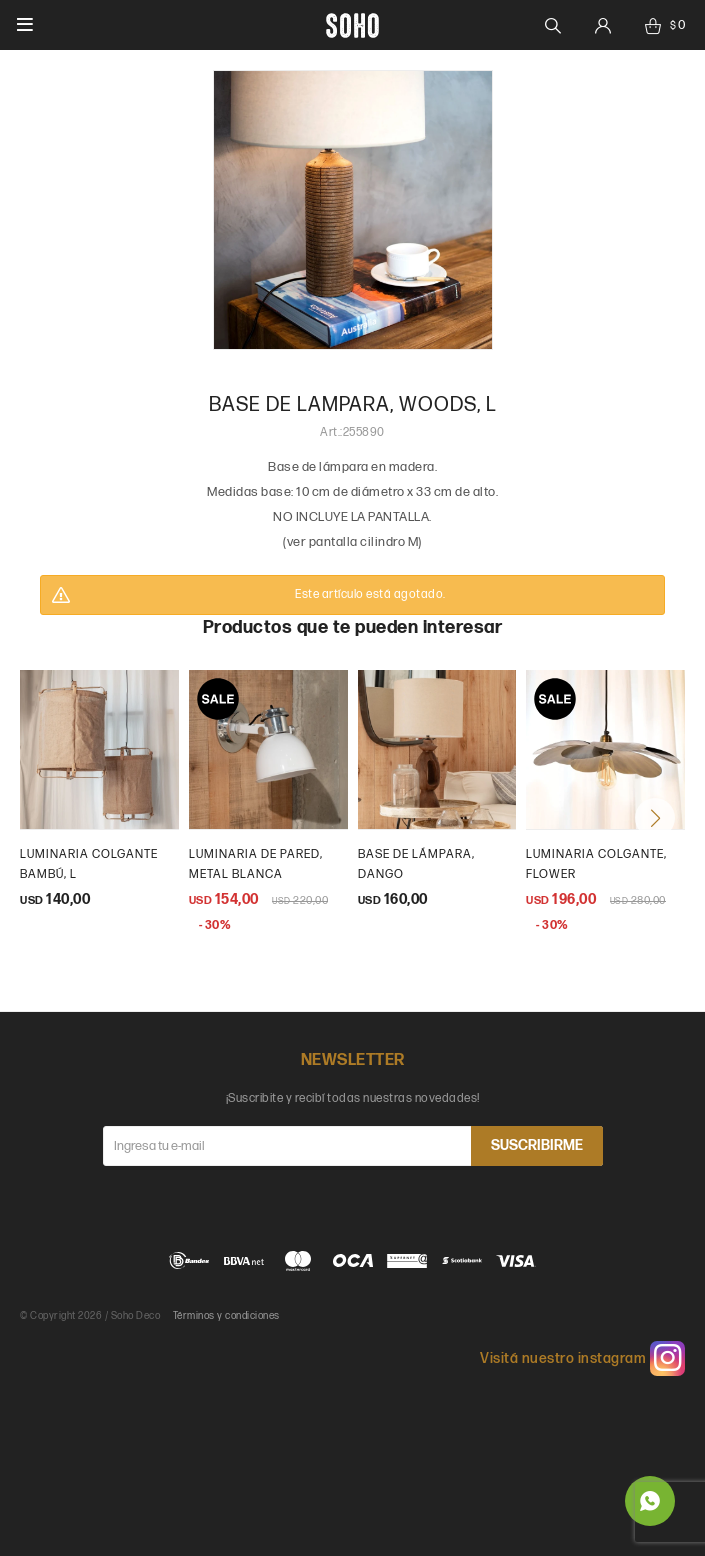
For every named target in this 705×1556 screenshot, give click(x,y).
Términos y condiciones (226, 1316)
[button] (655, 818)
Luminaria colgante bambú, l (89, 864)
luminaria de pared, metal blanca (256, 864)
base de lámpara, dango (416, 864)
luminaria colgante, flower (596, 864)
